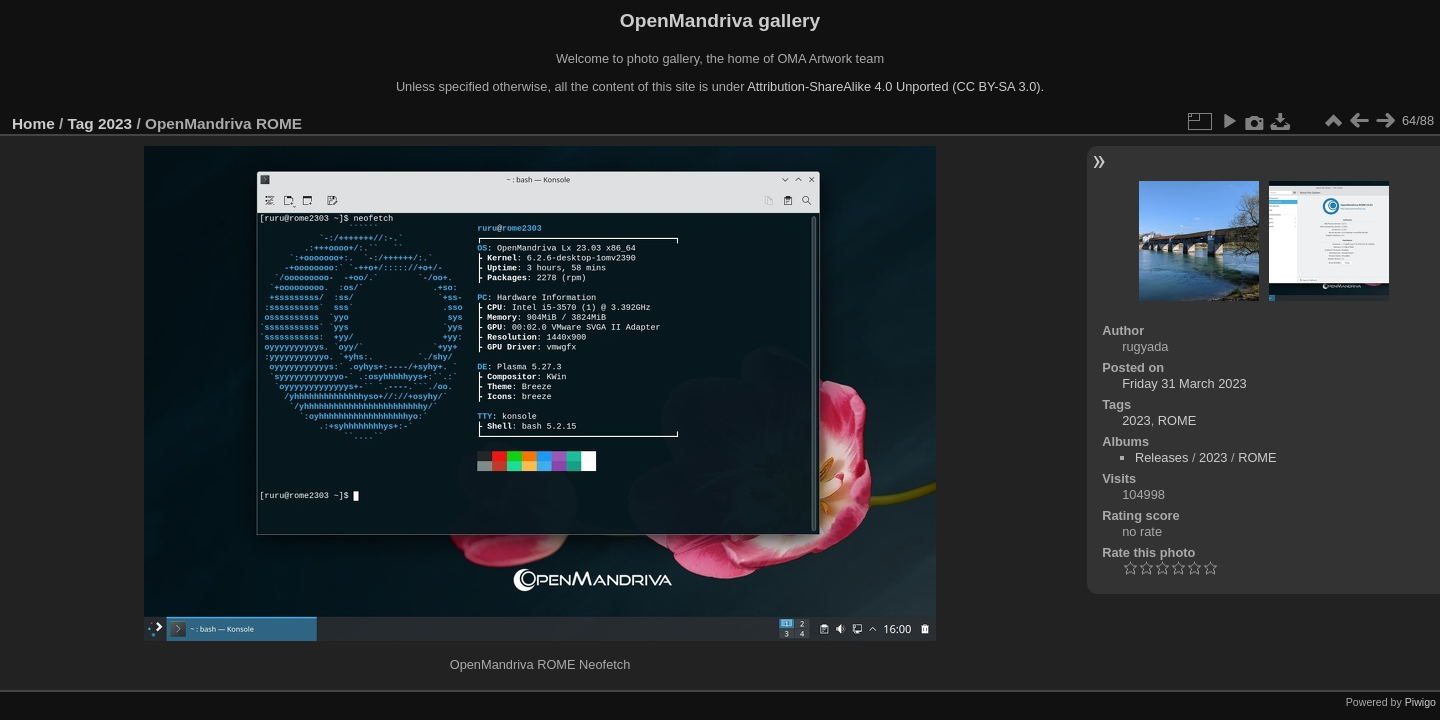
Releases (1161, 457)
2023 (115, 123)
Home (33, 123)
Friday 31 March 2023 (1184, 383)
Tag (81, 123)
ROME (1177, 420)
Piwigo (1420, 702)
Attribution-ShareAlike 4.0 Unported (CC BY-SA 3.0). (895, 86)
